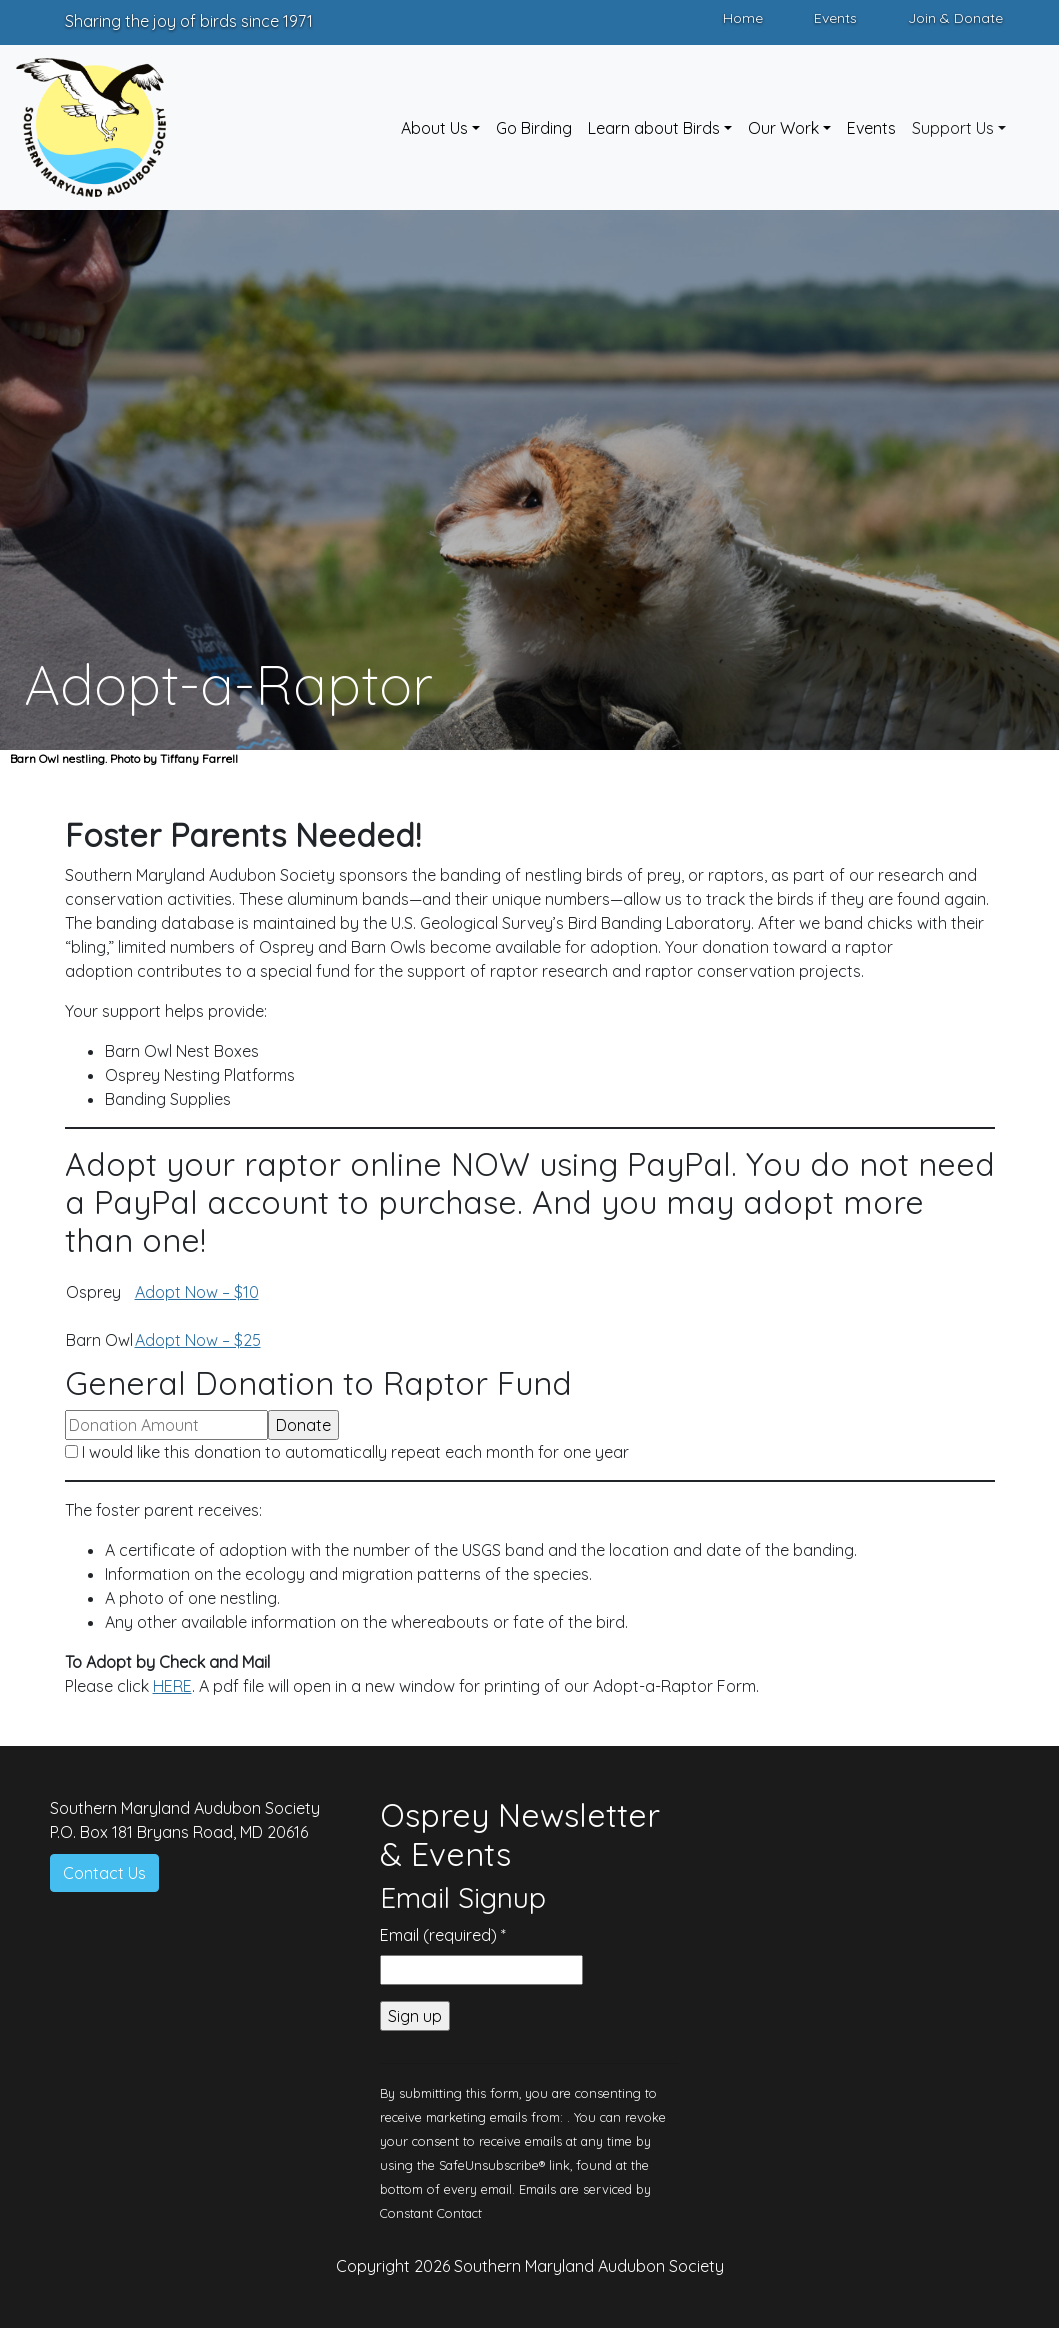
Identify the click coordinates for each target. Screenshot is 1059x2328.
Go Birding (534, 128)
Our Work (783, 128)
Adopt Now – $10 (197, 1292)
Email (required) (443, 1935)
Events (835, 18)
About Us (434, 128)
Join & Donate (955, 18)
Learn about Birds (654, 128)
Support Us (953, 128)
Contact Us (104, 1873)
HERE (172, 1686)
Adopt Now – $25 (198, 1340)
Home (743, 18)
